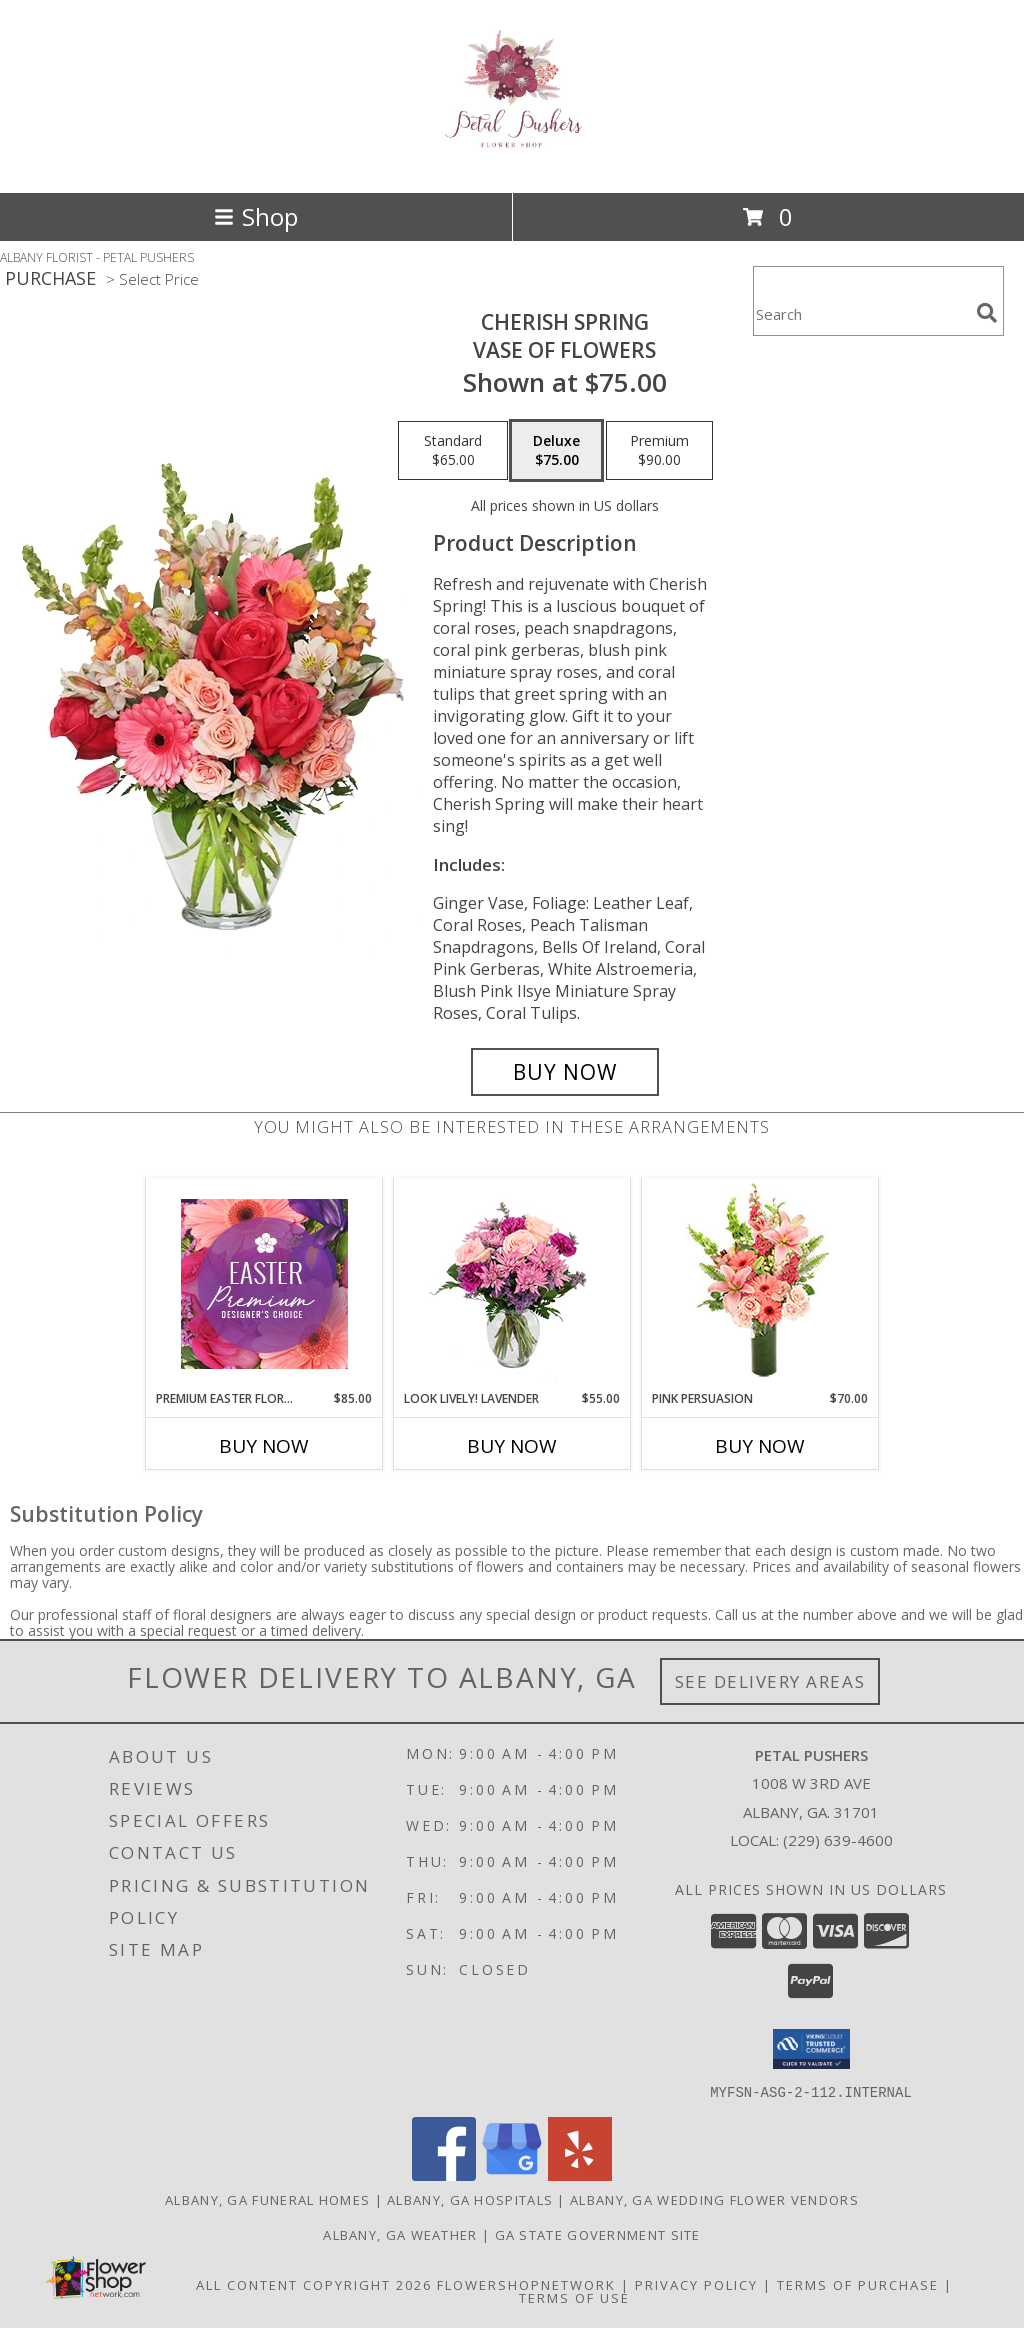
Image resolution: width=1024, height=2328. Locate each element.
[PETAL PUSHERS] (512, 144)
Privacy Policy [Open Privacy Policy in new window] (696, 2284)
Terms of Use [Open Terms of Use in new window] (574, 2297)
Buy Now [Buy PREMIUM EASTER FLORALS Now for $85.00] (264, 1446)
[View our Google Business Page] (512, 2174)
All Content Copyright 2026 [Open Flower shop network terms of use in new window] (314, 2284)
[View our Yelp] (580, 2174)
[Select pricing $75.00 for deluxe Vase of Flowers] (556, 451)
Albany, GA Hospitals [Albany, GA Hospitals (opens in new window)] (470, 2199)
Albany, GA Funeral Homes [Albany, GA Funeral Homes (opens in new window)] (267, 2199)
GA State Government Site (598, 2234)
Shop (256, 216)
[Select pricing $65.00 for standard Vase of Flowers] (453, 451)
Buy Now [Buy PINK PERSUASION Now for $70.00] (760, 1446)
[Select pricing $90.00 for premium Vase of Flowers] (659, 451)
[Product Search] (861, 313)
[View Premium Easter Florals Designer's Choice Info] (264, 1284)
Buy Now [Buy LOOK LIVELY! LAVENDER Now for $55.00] (512, 1446)
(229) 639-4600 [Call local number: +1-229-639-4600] (838, 1840)
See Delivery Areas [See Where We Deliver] (770, 1681)
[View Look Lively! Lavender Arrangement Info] (512, 1284)
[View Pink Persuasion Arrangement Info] (760, 1284)
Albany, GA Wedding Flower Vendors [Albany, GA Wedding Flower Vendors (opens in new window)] (714, 2199)
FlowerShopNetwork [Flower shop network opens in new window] (526, 2284)
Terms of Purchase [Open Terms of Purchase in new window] (858, 2284)
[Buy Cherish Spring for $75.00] (565, 1072)
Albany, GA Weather (400, 2234)
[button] (811, 2049)
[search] (987, 313)
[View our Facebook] (444, 2174)
